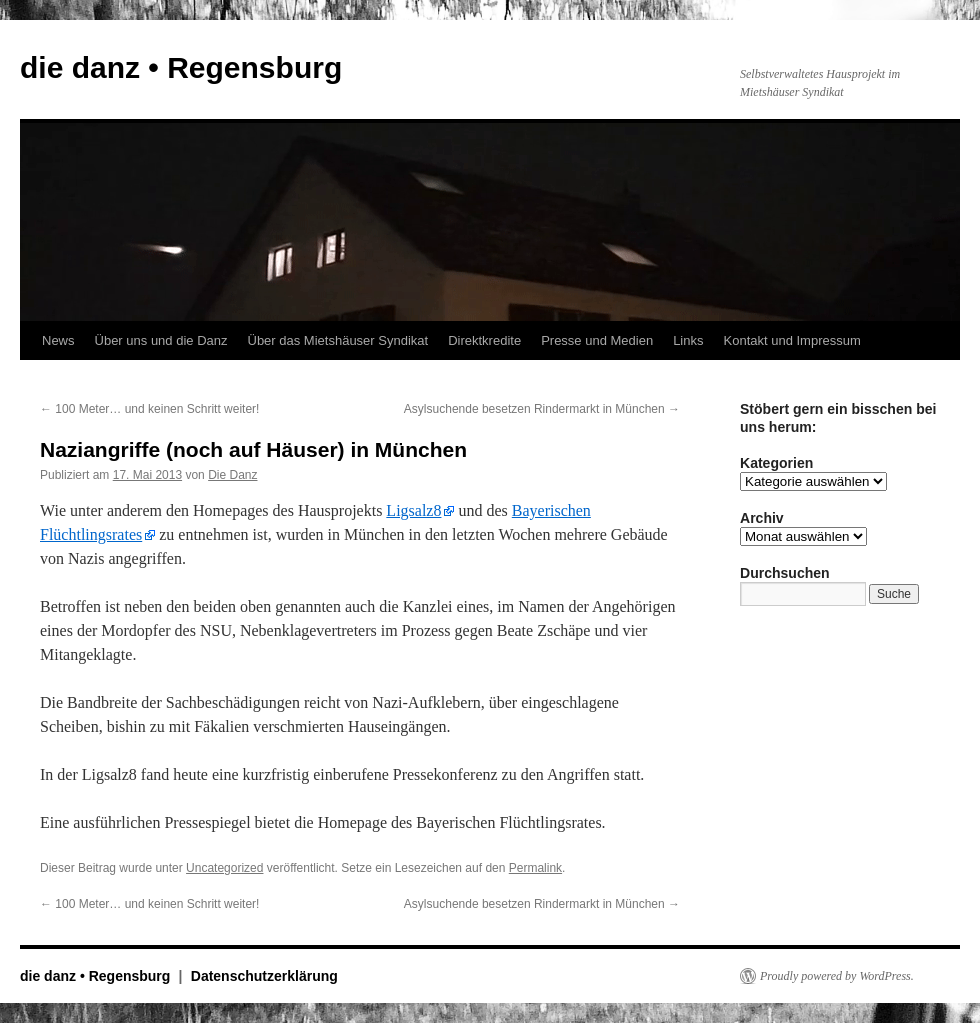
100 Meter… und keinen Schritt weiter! (149, 409)
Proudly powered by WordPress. (837, 976)
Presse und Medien (597, 340)
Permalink (535, 868)
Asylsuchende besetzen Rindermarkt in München (542, 409)
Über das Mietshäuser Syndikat (338, 340)
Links (688, 340)
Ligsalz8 (413, 510)
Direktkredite (484, 340)
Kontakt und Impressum (792, 340)
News (58, 340)
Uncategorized (224, 868)
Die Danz (232, 475)
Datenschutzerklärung (264, 976)
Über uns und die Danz (161, 340)
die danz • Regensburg (181, 67)
